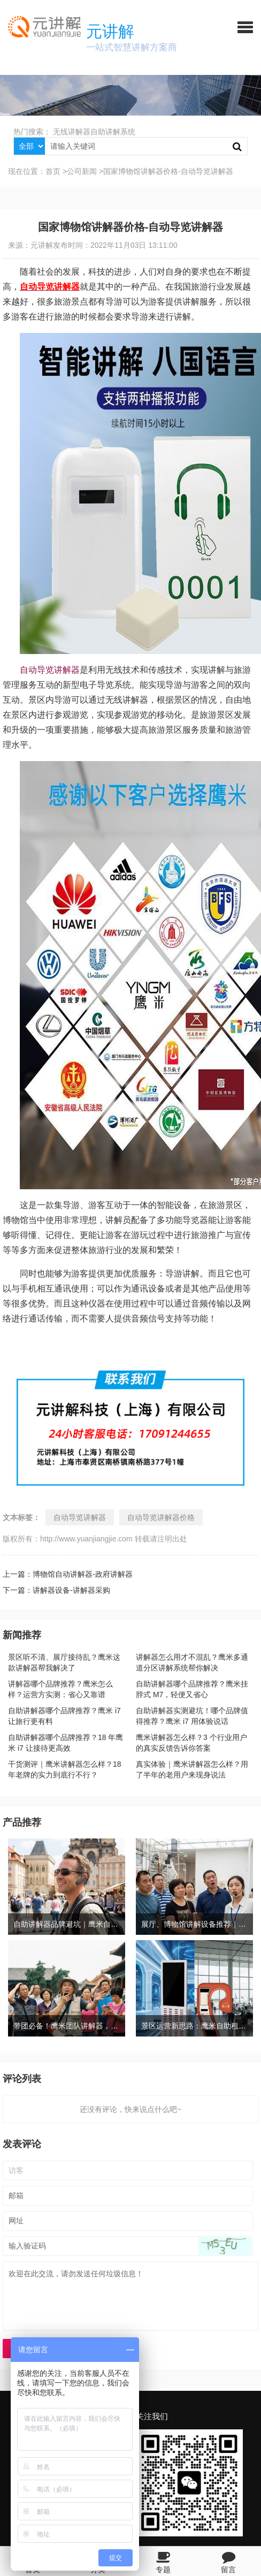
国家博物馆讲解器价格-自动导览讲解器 (168, 171)
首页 (52, 171)
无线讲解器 (71, 131)
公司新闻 (82, 171)
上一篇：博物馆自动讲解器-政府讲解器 (68, 1574)
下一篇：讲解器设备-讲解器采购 (56, 1590)
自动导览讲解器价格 (161, 1517)
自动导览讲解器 (50, 669)
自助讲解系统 (112, 131)
